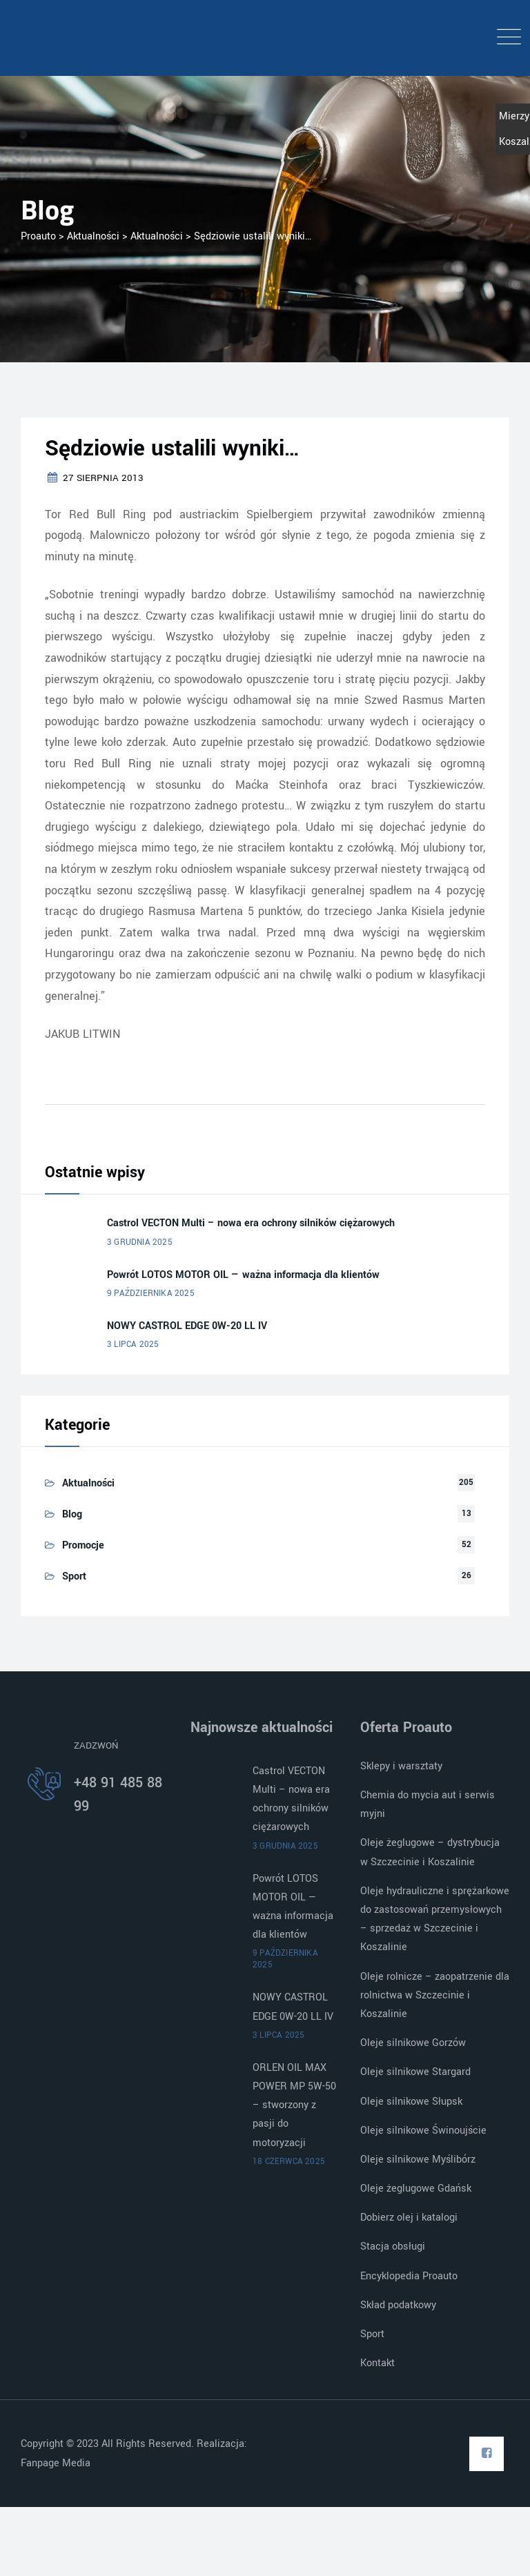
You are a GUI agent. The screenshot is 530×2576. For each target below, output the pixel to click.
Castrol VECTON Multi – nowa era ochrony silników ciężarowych (251, 1223)
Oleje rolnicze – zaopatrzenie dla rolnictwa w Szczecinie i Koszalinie (434, 1995)
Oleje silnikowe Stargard (415, 2072)
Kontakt (377, 2363)
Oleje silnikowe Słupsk (411, 2101)
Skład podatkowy (398, 2305)
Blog (72, 1514)
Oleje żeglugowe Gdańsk (415, 2188)
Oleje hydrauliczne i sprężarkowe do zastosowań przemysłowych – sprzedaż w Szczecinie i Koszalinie (434, 1919)
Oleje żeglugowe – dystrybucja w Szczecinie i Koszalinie (430, 1852)
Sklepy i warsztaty (401, 1766)
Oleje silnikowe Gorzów (413, 2043)
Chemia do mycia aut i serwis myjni (427, 1804)
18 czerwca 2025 (289, 2161)
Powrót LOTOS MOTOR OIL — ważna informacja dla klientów (243, 1275)
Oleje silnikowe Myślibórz (417, 2159)
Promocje (83, 1545)
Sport (74, 1576)
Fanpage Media (57, 2463)
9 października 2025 (151, 1293)
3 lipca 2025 (133, 1344)
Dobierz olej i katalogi (409, 2217)
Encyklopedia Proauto (409, 2276)
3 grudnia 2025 (140, 1242)
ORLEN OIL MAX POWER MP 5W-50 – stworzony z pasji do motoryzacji (294, 2105)
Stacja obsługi (392, 2246)
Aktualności (88, 1483)
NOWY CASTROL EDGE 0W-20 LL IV (187, 1326)
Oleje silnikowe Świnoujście (423, 2130)
